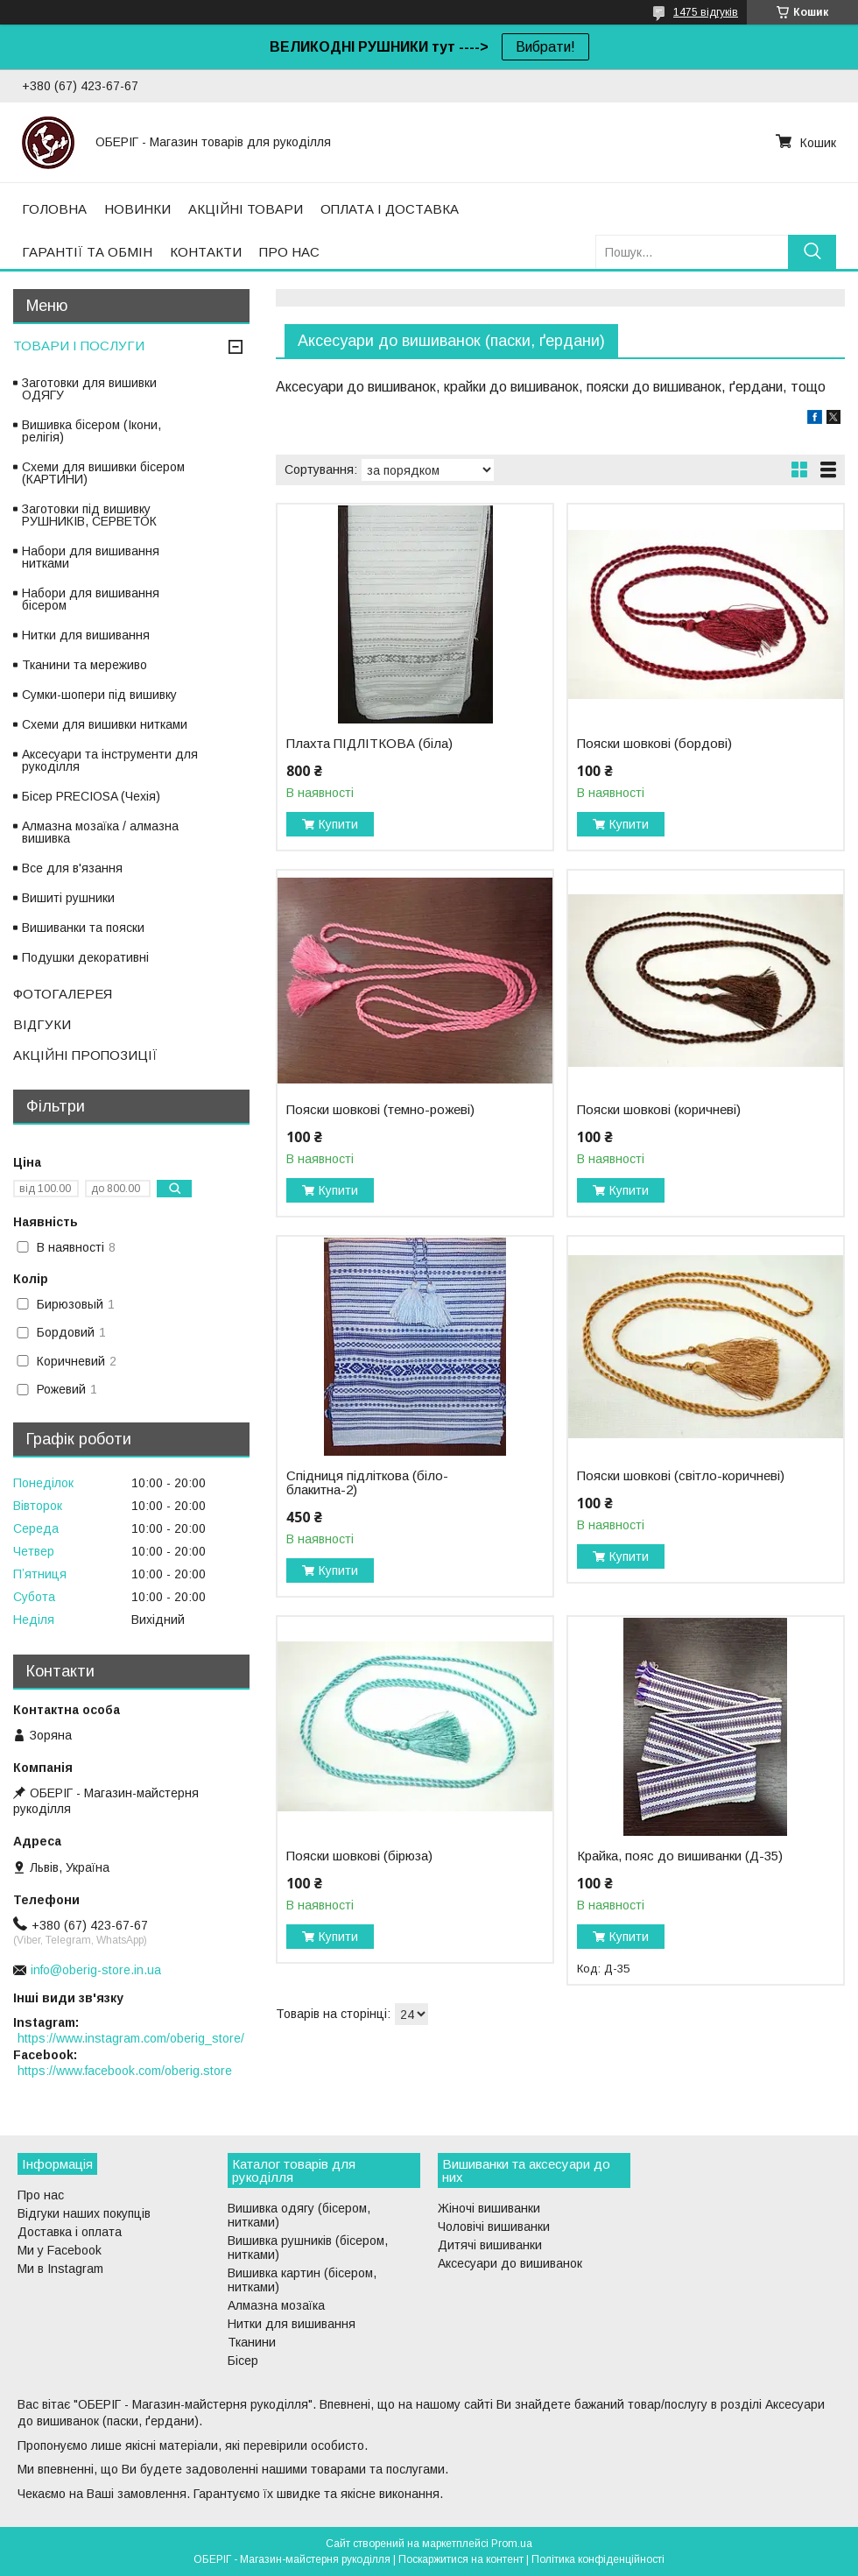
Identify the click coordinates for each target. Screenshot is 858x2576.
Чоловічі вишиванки (494, 2227)
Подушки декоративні (85, 957)
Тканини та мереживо (84, 665)
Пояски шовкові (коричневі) (659, 1110)
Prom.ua (511, 2543)
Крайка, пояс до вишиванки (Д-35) (680, 1856)
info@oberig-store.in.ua (96, 1970)
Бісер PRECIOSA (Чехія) (91, 796)
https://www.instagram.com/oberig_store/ (131, 2038)
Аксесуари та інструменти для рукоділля (110, 760)
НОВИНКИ (137, 208)
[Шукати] (812, 252)
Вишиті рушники (68, 898)
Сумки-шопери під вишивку (99, 695)
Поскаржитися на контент (461, 2559)
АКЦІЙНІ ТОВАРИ (245, 208)
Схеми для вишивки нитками (104, 724)
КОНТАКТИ (206, 251)
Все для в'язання (72, 868)
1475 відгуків (705, 12)
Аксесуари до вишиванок (510, 2263)
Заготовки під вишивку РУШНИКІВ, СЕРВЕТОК (89, 515)
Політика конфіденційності (598, 2559)
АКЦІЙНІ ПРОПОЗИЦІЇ (85, 1055)
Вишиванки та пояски (83, 928)
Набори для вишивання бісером (90, 599)
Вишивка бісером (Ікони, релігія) (91, 431)
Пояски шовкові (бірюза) (359, 1856)
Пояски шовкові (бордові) (654, 744)
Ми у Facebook (60, 2250)
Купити (338, 824)
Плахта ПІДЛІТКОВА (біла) (369, 744)
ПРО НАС (289, 251)
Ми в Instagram (60, 2269)
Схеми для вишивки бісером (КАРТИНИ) (103, 473)
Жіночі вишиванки (489, 2208)
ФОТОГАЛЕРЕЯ (62, 993)
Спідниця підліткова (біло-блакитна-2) (367, 1483)
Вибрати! (545, 46)
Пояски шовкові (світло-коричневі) (680, 1476)
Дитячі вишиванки (490, 2245)
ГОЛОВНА (54, 208)
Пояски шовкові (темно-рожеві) (380, 1110)
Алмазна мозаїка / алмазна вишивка (100, 832)
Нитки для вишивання (86, 635)
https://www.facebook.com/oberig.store (125, 2071)
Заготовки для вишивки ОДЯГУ (89, 389)
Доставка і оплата (70, 2232)
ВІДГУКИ (42, 1024)
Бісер (243, 2361)
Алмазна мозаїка (276, 2305)
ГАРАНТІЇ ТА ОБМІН (87, 251)
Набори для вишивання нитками (90, 557)
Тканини (252, 2342)
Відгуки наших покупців (84, 2213)
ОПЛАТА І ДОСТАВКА (389, 208)
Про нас (41, 2195)
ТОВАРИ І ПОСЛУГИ (78, 345)
